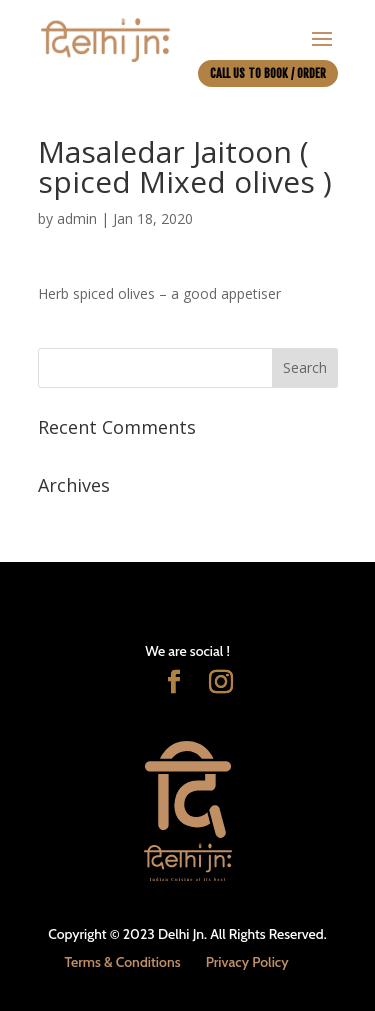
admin (77, 218)
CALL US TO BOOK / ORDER (268, 73)
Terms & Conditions (122, 962)
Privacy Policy (247, 962)
